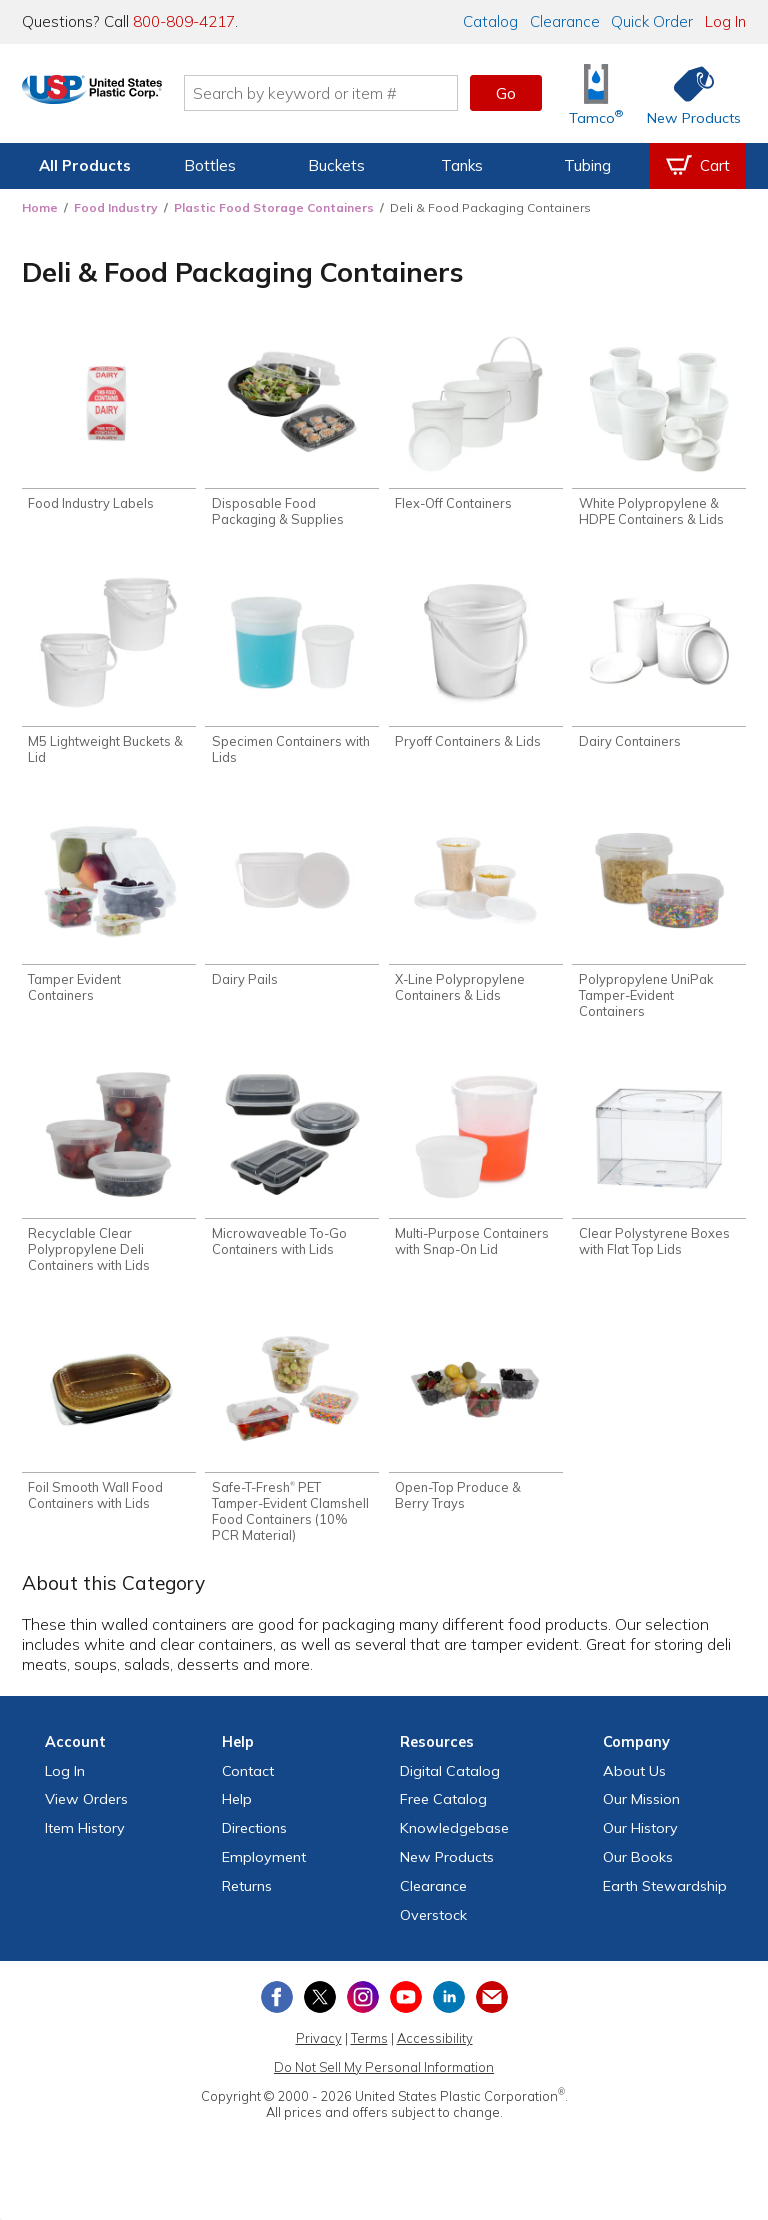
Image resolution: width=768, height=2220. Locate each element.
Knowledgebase (454, 1841)
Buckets (336, 165)
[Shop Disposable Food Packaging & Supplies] (292, 432)
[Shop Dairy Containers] (659, 665)
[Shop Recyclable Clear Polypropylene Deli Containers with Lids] (109, 1178)
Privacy (319, 2051)
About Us (634, 1783)
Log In (725, 21)
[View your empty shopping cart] (698, 166)
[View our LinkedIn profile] (449, 2010)
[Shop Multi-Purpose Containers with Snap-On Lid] (476, 1170)
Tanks (462, 165)
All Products (85, 165)
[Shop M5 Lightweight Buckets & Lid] (109, 673)
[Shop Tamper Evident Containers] (109, 913)
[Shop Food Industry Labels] (109, 424)
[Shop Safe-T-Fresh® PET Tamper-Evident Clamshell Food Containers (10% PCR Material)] (292, 1442)
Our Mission (641, 1812)
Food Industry (116, 207)
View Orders (86, 1812)
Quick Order (652, 21)
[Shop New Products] (687, 93)
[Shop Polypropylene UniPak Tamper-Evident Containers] (659, 921)
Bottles (210, 165)
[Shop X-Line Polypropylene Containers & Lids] (476, 913)
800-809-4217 (184, 21)
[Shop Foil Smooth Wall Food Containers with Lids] (109, 1426)
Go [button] (506, 93)
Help (237, 1812)
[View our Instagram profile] (363, 2010)
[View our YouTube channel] (406, 2010)
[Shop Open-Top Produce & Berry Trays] (476, 1426)
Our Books (638, 1870)
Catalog (490, 21)
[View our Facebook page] (277, 2010)
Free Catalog (443, 1812)
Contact (248, 1783)
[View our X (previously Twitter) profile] (320, 2010)
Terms (369, 2051)
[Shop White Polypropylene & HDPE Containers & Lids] (659, 432)
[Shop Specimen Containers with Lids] (292, 673)
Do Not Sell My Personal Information (384, 2080)
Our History (640, 1841)
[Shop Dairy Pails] (292, 905)
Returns (247, 1898)
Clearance (565, 21)
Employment (264, 1870)
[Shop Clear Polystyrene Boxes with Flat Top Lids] (659, 1170)
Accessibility (435, 2051)
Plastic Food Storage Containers (274, 207)
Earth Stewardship (665, 1898)
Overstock (433, 1927)
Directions (254, 1841)
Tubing (587, 165)
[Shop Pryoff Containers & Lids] (476, 665)
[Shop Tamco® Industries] (596, 93)
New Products (447, 1870)
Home (40, 207)
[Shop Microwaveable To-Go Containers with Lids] (292, 1170)
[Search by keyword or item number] (369, 93)
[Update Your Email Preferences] (492, 2010)
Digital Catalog (450, 1783)
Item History (85, 1841)
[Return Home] (140, 97)
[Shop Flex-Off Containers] (476, 424)
